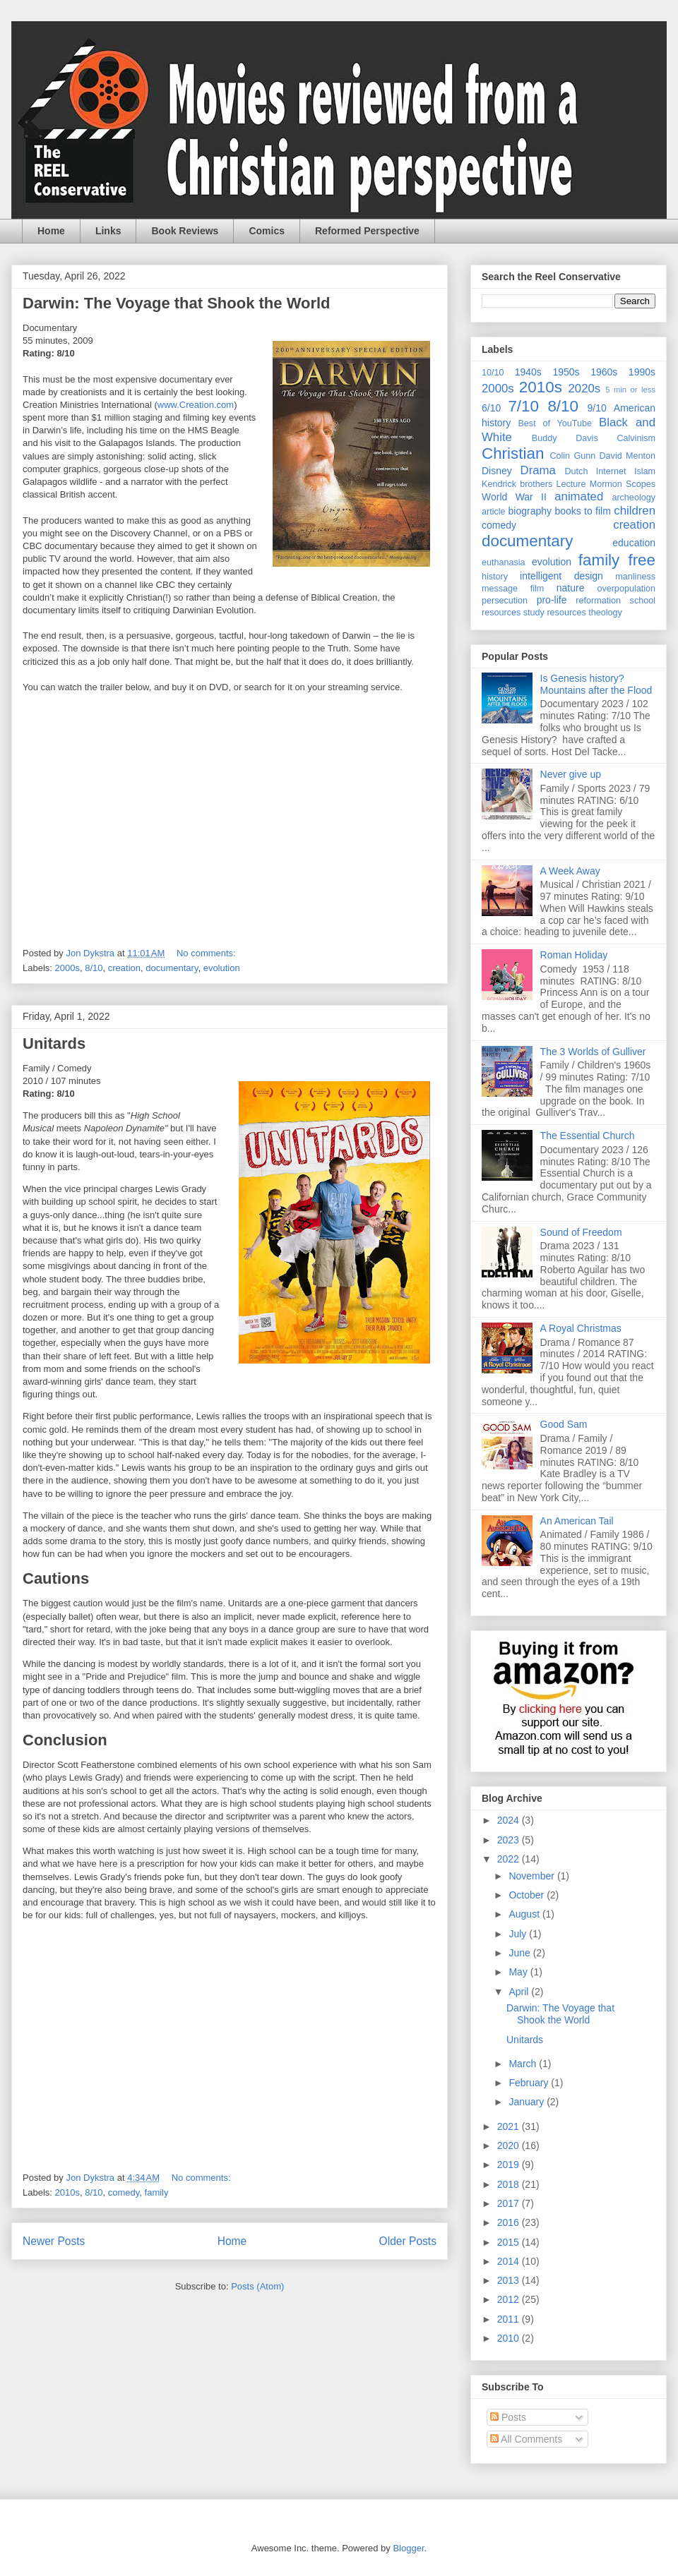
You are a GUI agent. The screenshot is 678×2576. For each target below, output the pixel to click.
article (494, 512)
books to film (582, 511)
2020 (509, 2145)
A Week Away (570, 871)
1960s (603, 372)
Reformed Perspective (367, 230)
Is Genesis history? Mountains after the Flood (596, 684)
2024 (509, 1820)
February (530, 2082)
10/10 (493, 373)
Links (108, 230)
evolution (221, 968)
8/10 (93, 968)
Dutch (576, 471)
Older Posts (407, 2241)
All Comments (526, 2439)
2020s (584, 388)
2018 (509, 2184)
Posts (508, 2417)
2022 (509, 1859)
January (528, 2101)
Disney (497, 470)
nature (571, 588)
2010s (67, 2192)
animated (578, 496)
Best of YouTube (555, 423)
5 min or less (630, 389)
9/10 (596, 408)
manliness (635, 577)
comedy (124, 2192)
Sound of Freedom (581, 1232)
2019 (509, 2164)
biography (530, 511)
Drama (538, 470)
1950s (565, 372)
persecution (505, 601)
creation (124, 968)
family (157, 2192)
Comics (267, 230)
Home (51, 230)
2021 (509, 2126)
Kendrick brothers (517, 484)
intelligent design (561, 576)
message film (513, 589)
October (528, 1895)
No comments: (207, 953)
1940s (528, 372)
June (521, 1952)
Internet (611, 471)
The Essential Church (587, 1135)
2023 (509, 1840)
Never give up (570, 774)
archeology (633, 497)
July (519, 1933)
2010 (509, 2338)
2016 (509, 2222)
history (495, 577)
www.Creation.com (195, 404)
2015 (509, 2242)
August (525, 1914)
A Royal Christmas (581, 1328)
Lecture (571, 484)
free (641, 560)
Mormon (606, 484)
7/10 (523, 406)
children (634, 510)
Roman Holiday (574, 955)
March (524, 2063)
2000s (67, 968)
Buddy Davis (565, 438)
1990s (642, 372)
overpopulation (626, 589)
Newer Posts (54, 2241)
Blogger (408, 2548)
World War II (514, 496)
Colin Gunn (572, 456)
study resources (554, 613)
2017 (509, 2203)
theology (605, 613)
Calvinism (636, 438)
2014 (509, 2261)
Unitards (54, 1043)
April (520, 1991)
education (633, 542)
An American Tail (577, 1521)
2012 (509, 2299)
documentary (171, 968)
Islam (644, 471)
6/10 (491, 408)
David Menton (628, 456)
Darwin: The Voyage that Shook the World (177, 303)
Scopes (640, 484)
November (533, 1876)
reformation (598, 601)
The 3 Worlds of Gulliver (593, 1051)
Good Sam (564, 1424)
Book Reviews (184, 230)
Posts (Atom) (257, 2286)
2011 (509, 2319)
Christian (513, 453)
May (519, 1972)
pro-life (552, 600)
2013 (509, 2280)
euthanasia (503, 562)
